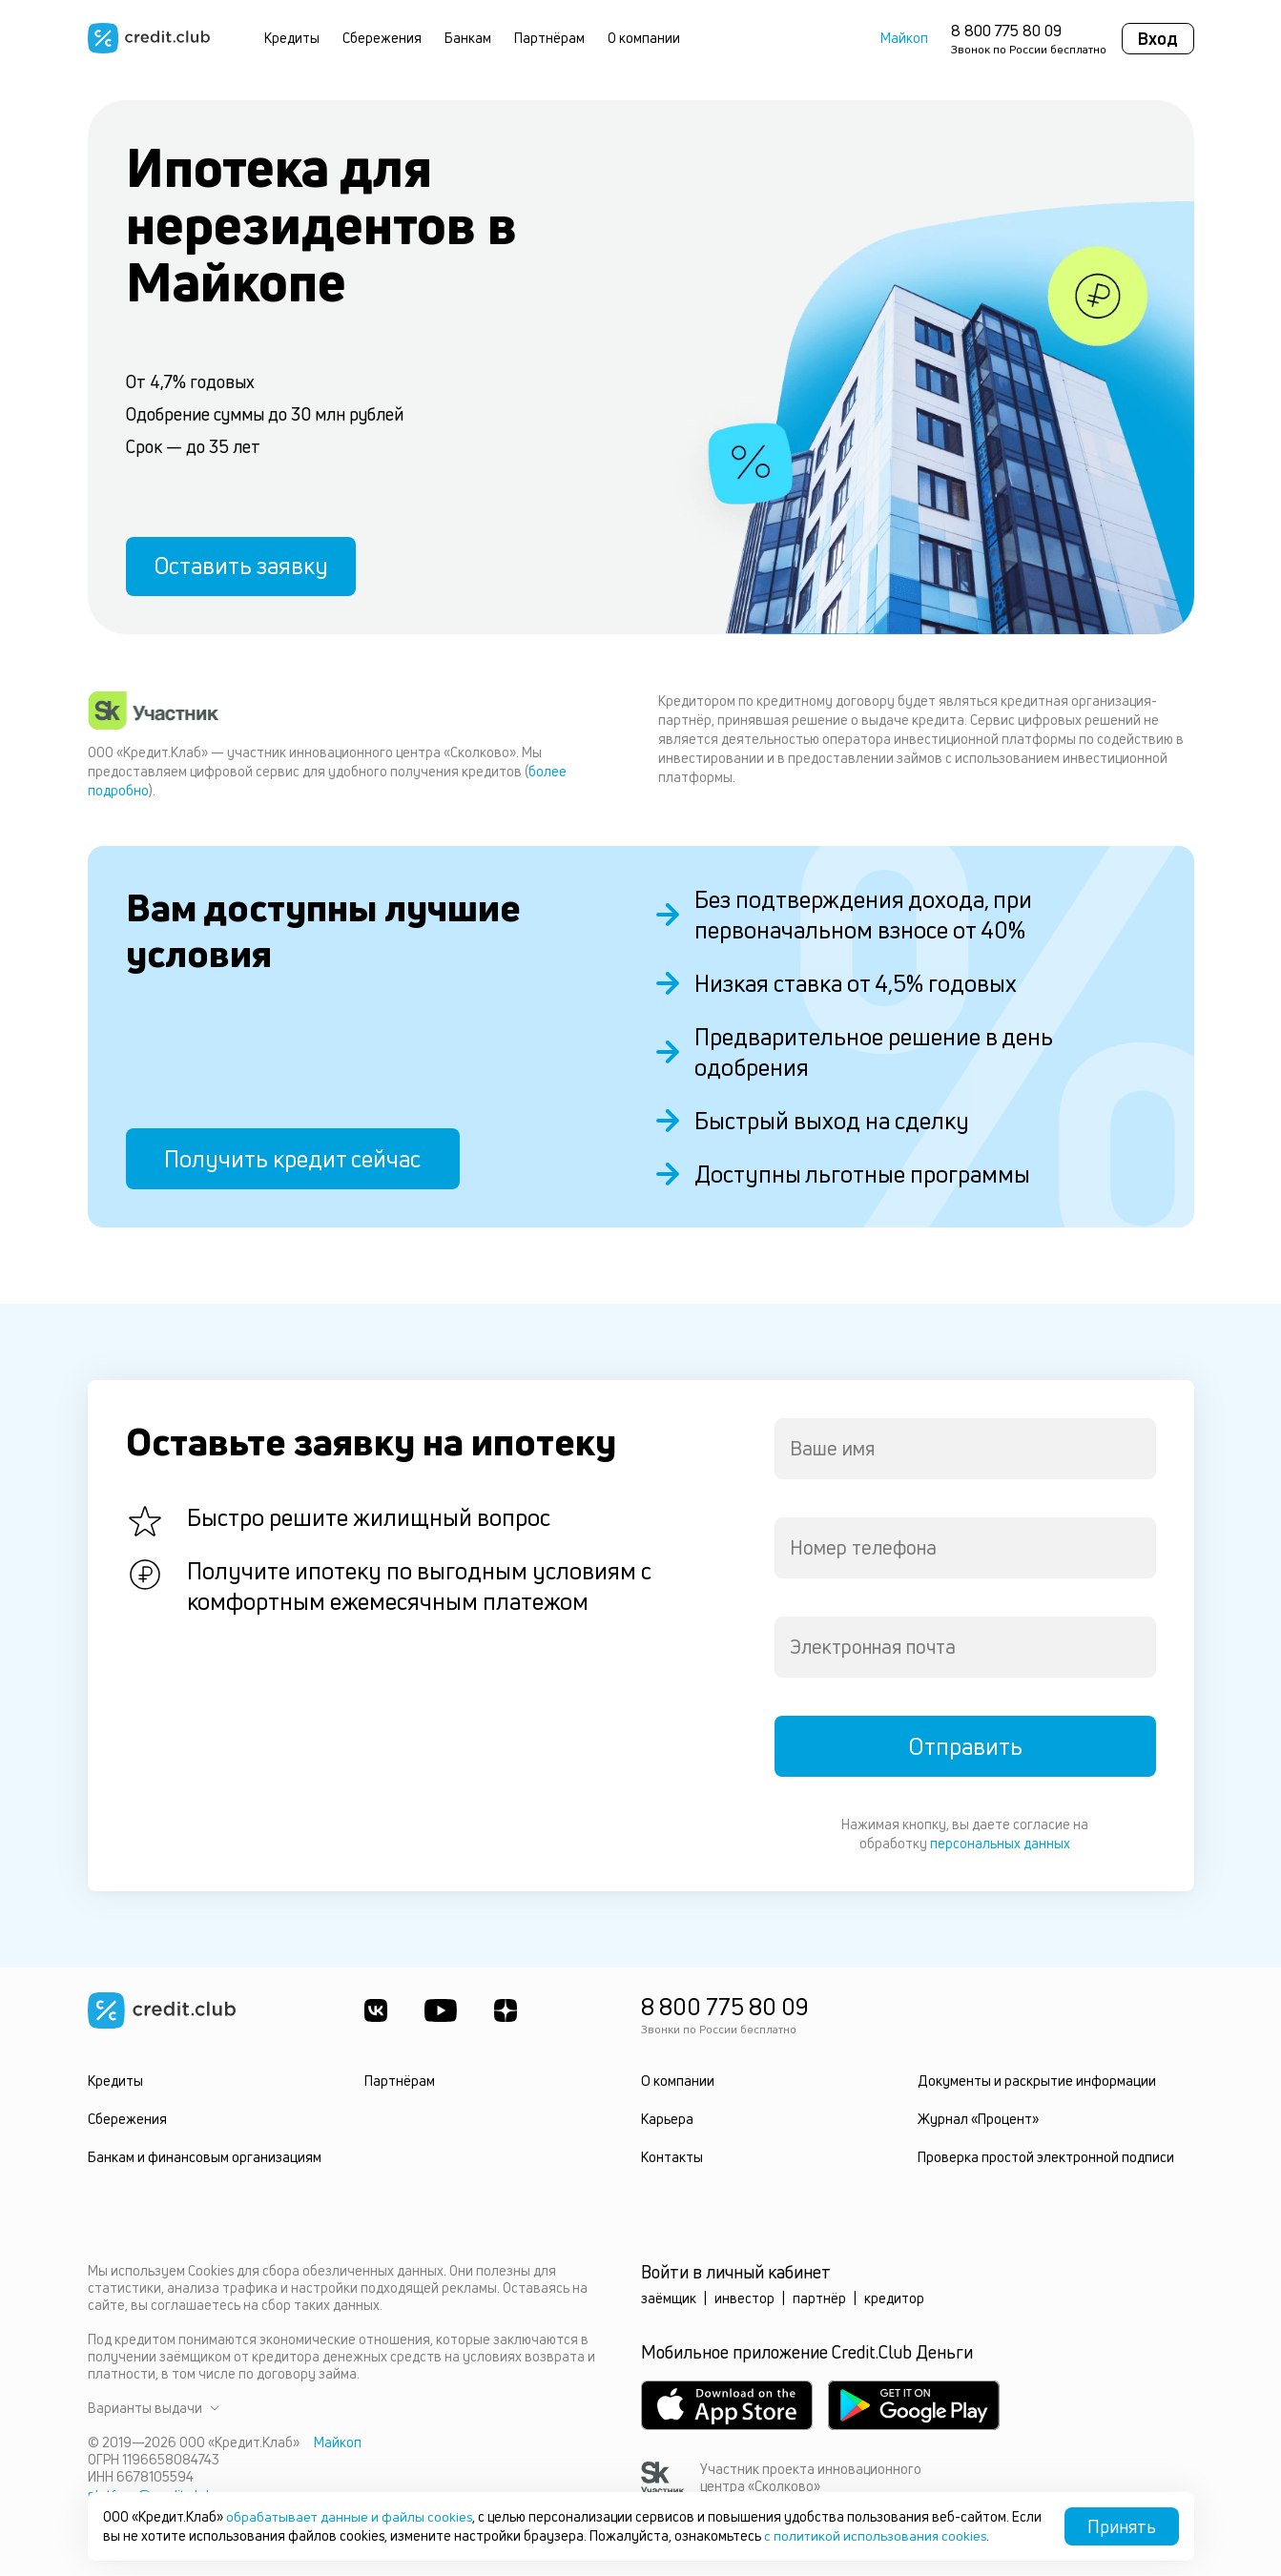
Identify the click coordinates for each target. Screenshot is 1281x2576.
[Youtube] (441, 2011)
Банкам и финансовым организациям (204, 2158)
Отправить (965, 1747)
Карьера (667, 2120)
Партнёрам (549, 38)
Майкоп (904, 38)
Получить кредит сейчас (292, 1159)
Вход (1158, 38)
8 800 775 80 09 (1006, 30)
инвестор (744, 2299)
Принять (1121, 2526)
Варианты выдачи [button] (153, 2409)
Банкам (467, 38)
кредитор (894, 2299)
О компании (644, 38)
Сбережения (382, 38)
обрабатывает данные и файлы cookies (350, 2516)
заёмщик (668, 2299)
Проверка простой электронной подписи (1046, 2158)
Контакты (672, 2158)
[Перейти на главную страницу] (149, 38)
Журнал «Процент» (978, 2120)
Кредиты (292, 38)
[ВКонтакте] (375, 2011)
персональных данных (1000, 1844)
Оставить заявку (242, 565)
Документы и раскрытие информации (1036, 2081)
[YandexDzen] (507, 2011)
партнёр (819, 2299)
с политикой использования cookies (908, 2535)
